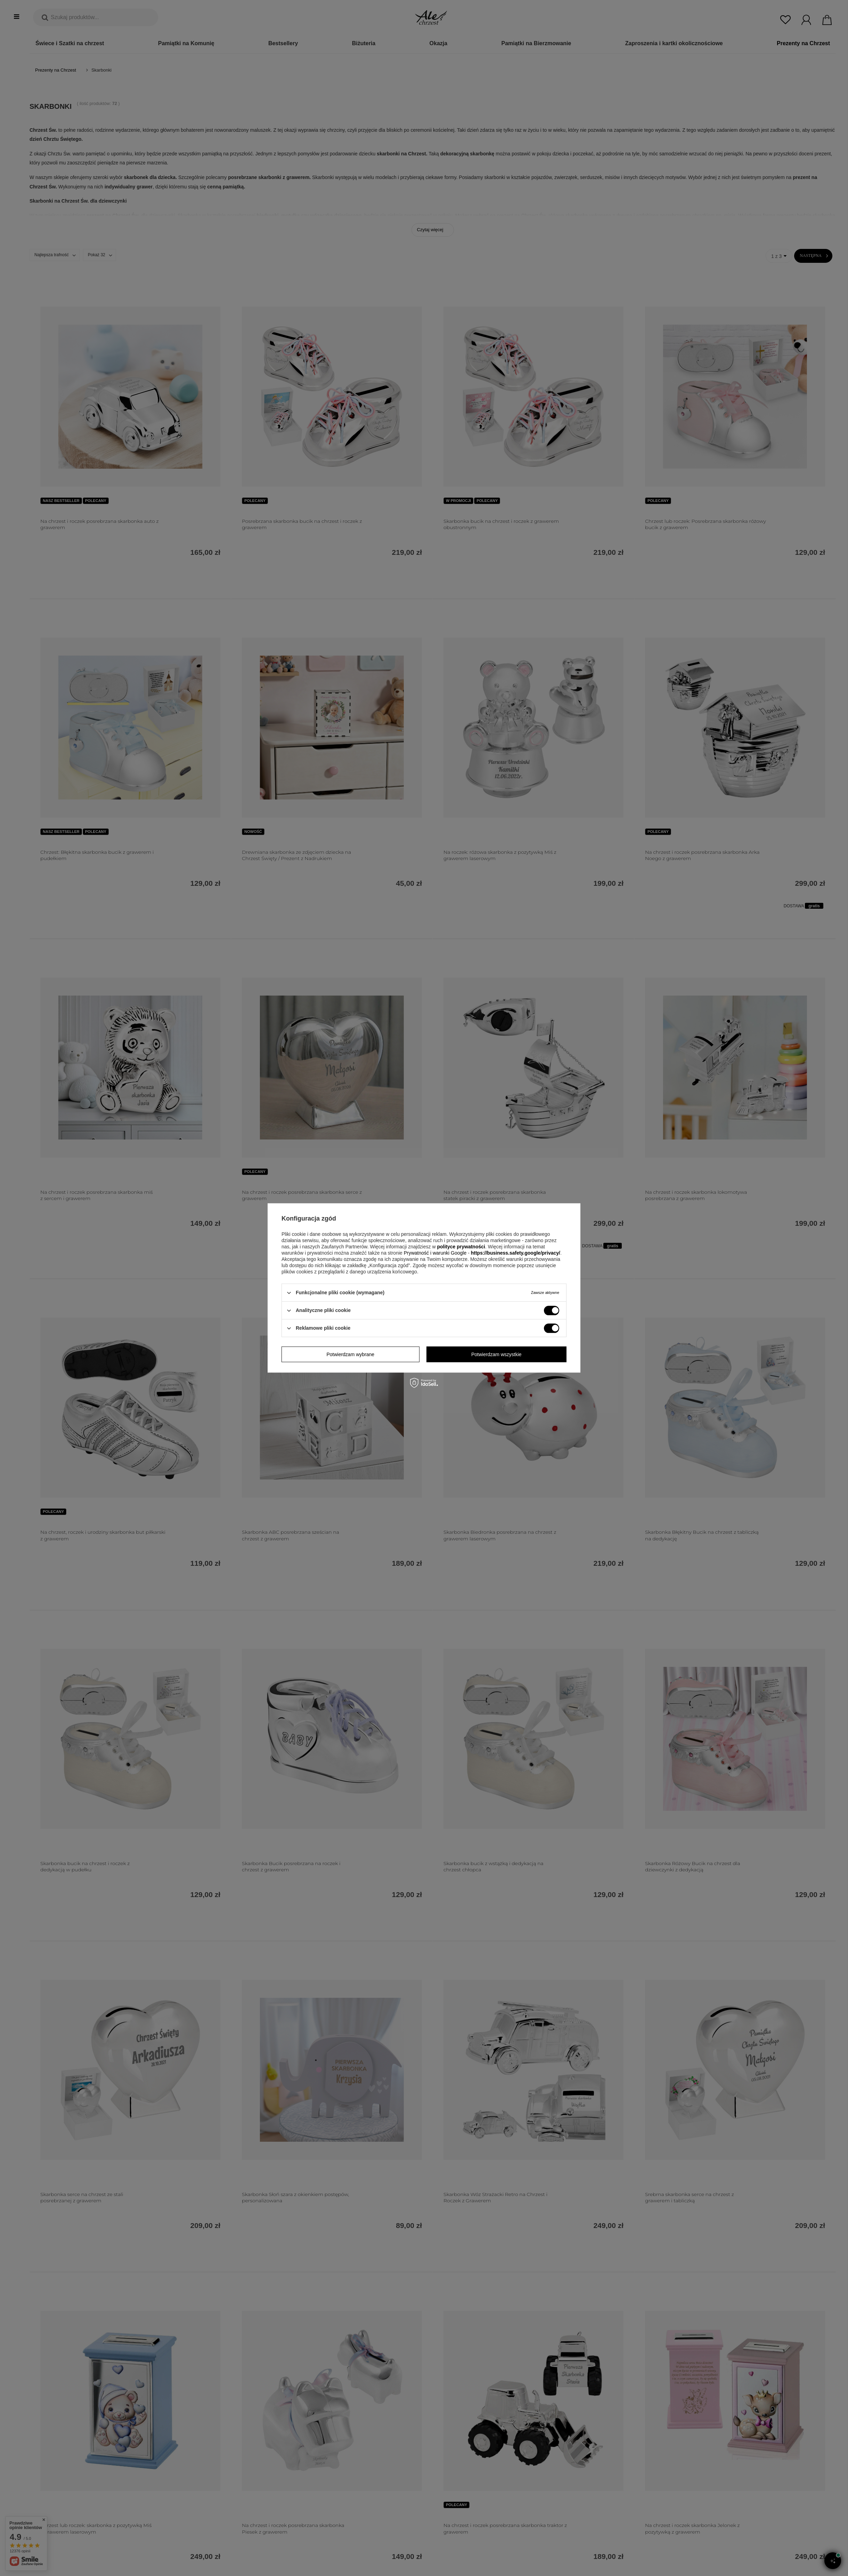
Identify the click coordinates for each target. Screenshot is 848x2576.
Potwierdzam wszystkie (496, 1354)
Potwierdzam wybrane (350, 1354)
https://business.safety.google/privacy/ (515, 1253)
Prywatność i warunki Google (436, 1253)
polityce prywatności (461, 1246)
